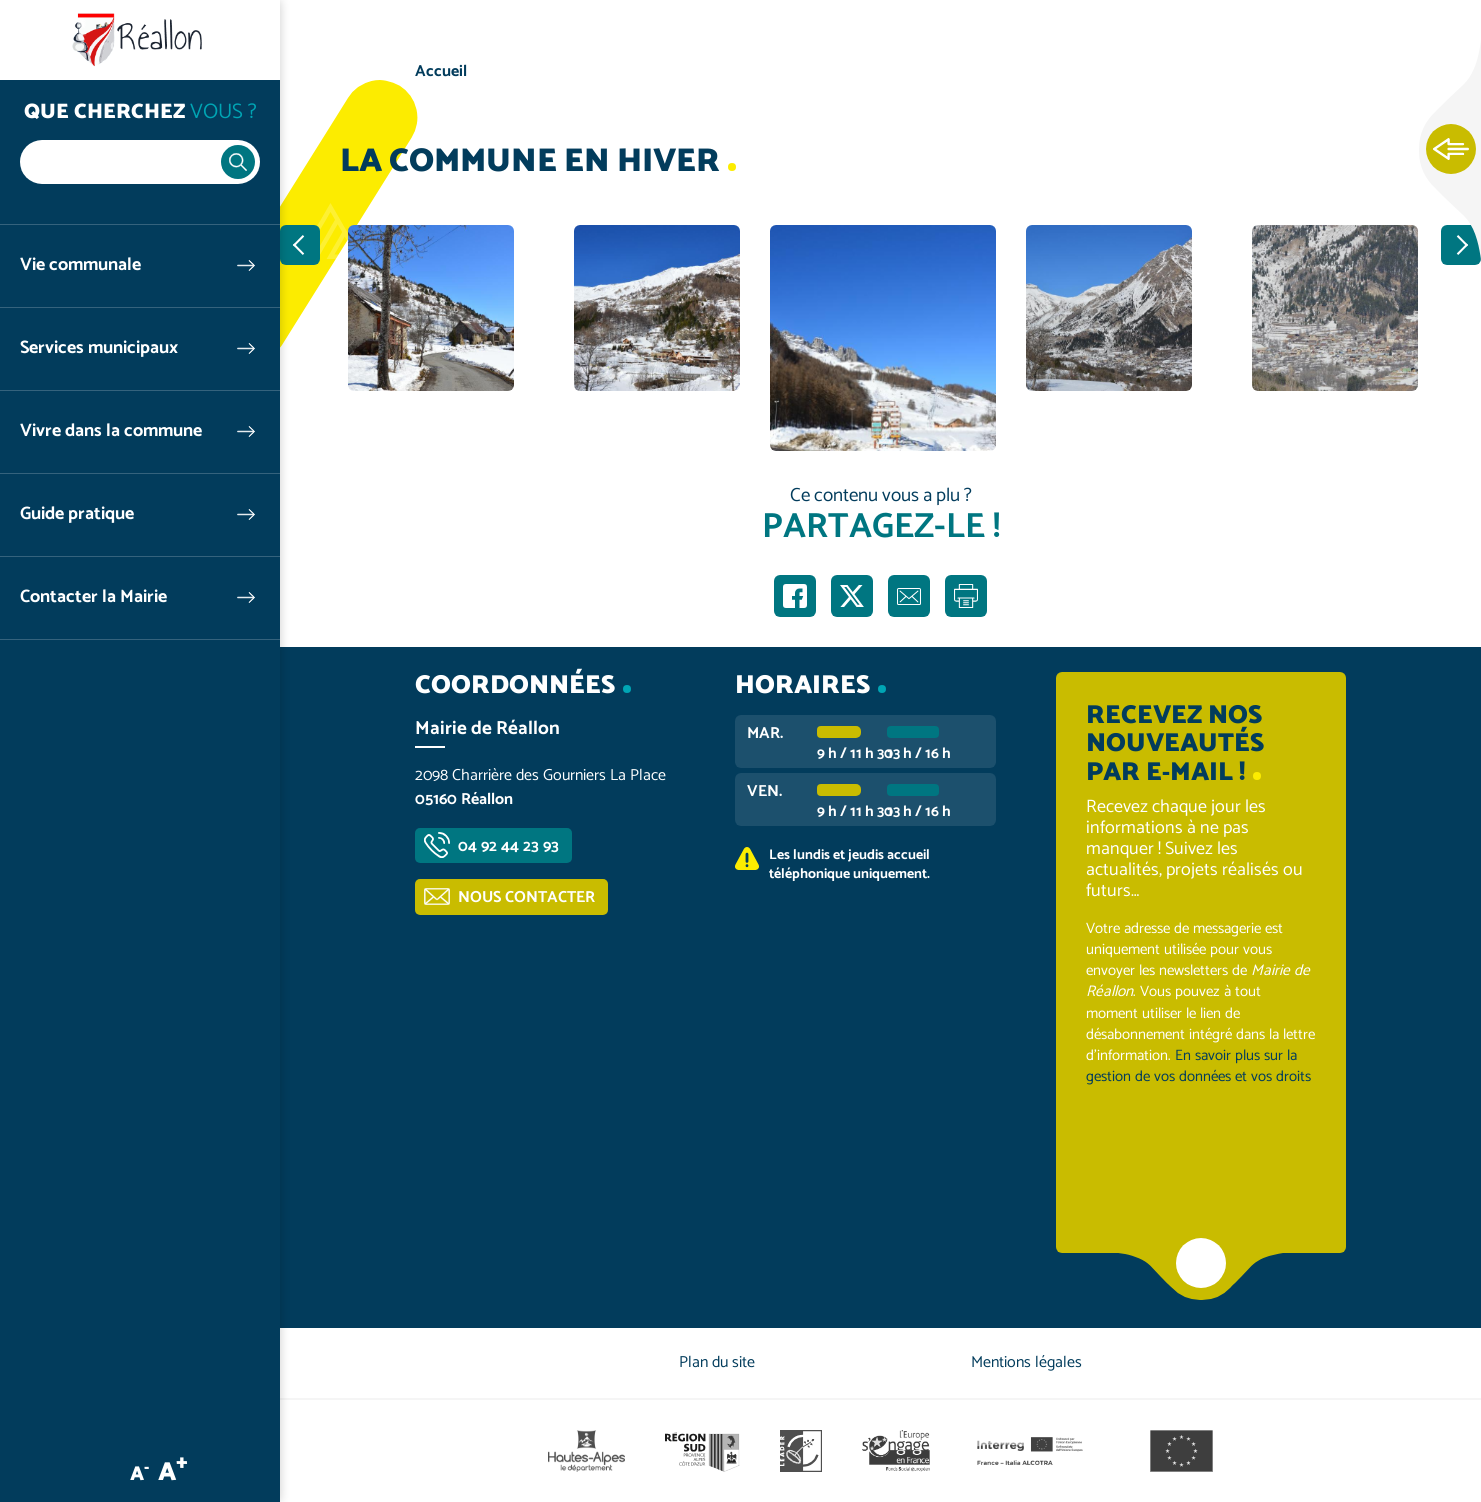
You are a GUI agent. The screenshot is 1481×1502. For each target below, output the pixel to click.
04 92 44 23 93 (508, 846)
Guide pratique (77, 514)
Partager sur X (852, 596)
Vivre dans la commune (111, 431)
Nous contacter (526, 897)
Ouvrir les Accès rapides (1451, 150)
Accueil (441, 71)
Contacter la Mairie (93, 597)
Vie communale (80, 265)
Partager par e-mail (909, 596)
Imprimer (966, 596)
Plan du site (717, 1362)
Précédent (300, 245)
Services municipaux (99, 348)
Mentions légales (1026, 1362)
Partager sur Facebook (795, 596)
